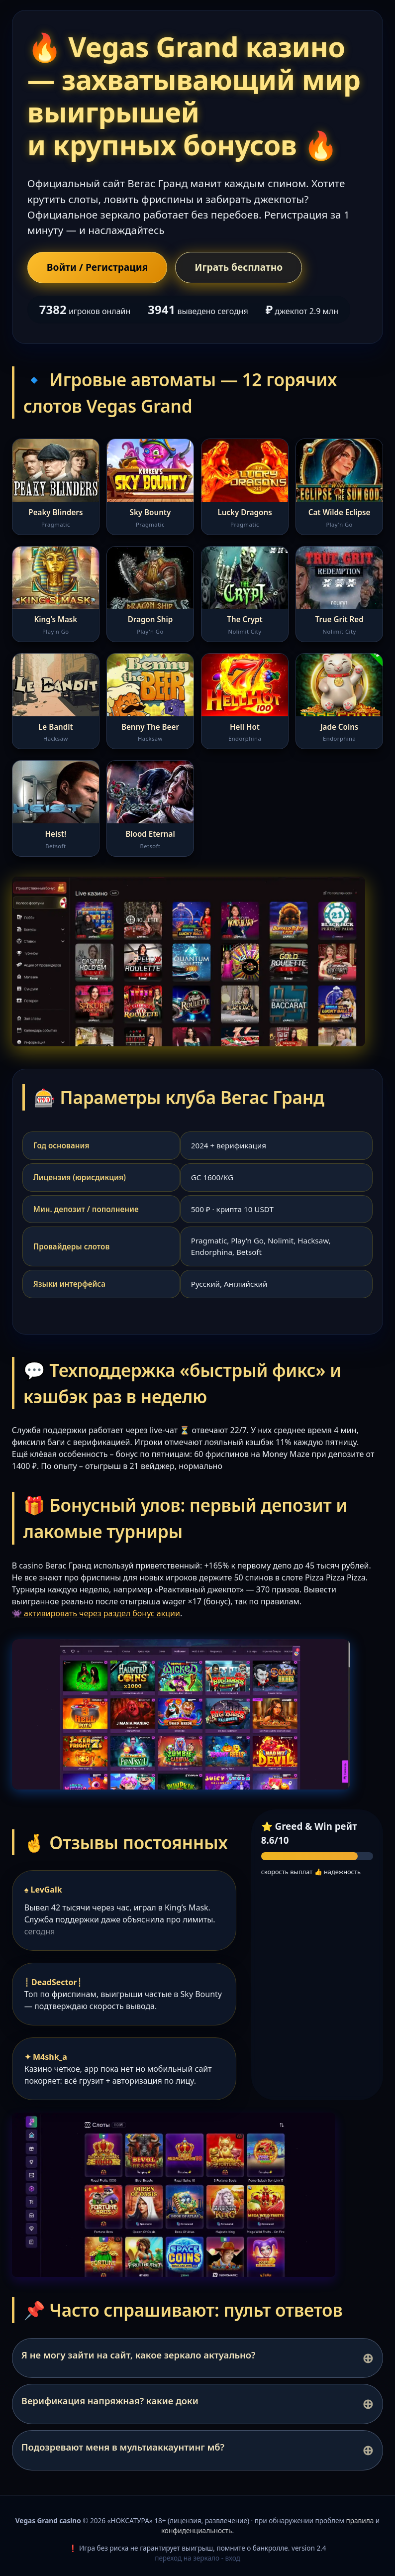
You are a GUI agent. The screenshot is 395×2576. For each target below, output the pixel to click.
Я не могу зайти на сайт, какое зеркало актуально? (138, 2355)
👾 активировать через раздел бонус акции (96, 1613)
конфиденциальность (196, 2530)
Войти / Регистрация (97, 267)
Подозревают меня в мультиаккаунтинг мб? (122, 2447)
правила (360, 2520)
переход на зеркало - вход (197, 2558)
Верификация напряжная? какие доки (109, 2400)
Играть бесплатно (239, 267)
